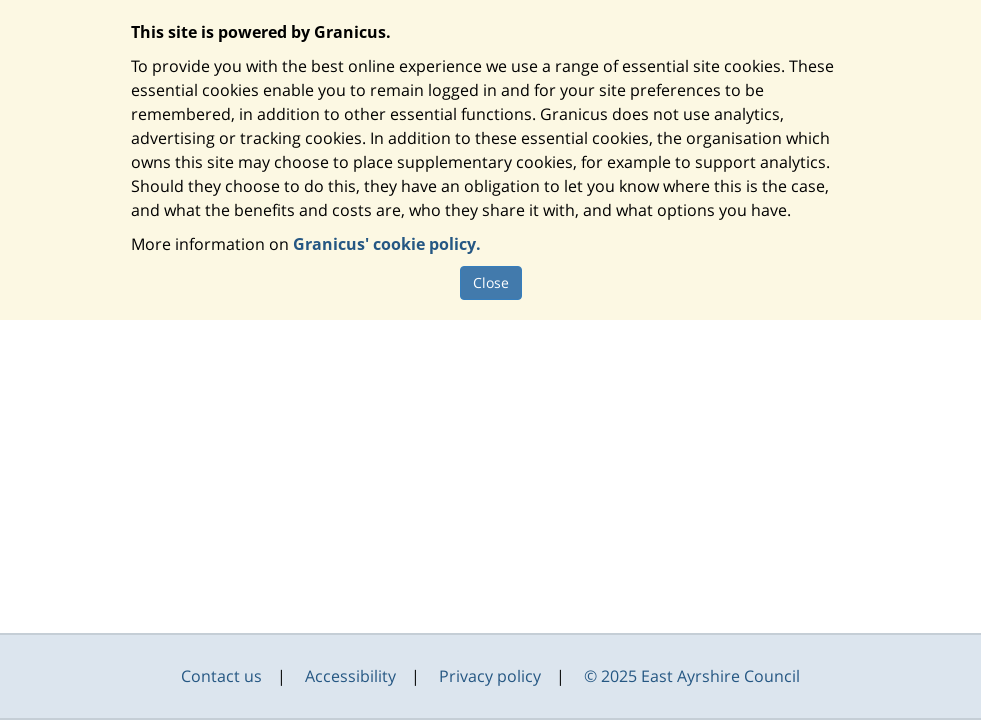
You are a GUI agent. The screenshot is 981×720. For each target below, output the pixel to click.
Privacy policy (490, 676)
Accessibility (350, 676)
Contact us (221, 676)
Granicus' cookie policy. (387, 244)
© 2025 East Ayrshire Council (692, 676)
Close (491, 282)
